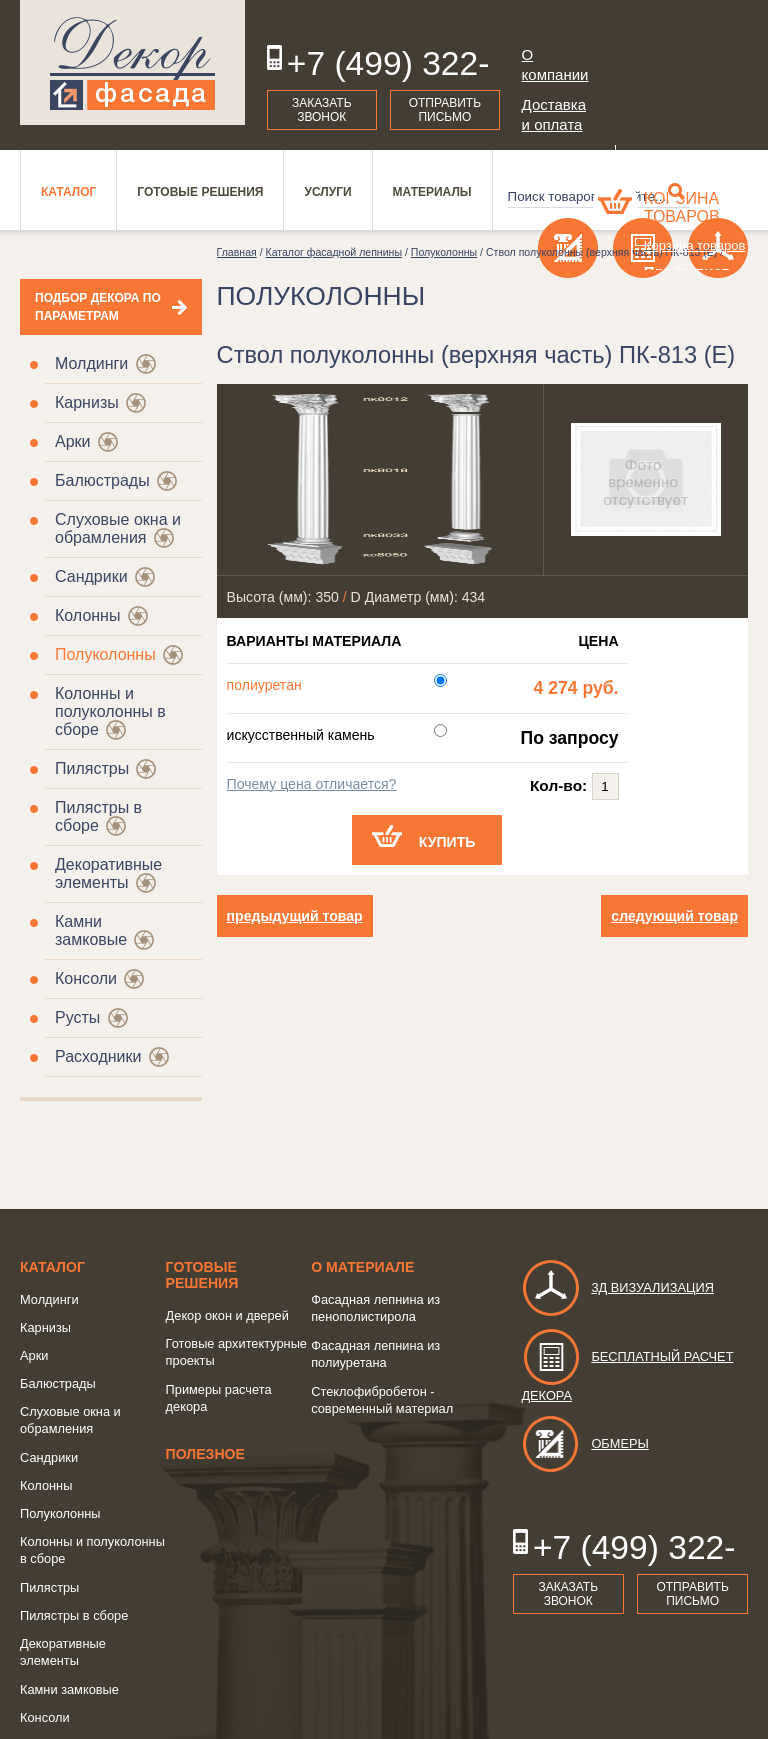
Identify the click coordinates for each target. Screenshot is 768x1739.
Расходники (98, 1056)
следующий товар (674, 916)
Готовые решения (202, 1275)
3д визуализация (617, 1287)
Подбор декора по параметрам (98, 307)
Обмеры (584, 1443)
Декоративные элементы (108, 873)
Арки (73, 441)
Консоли (86, 978)
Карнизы (87, 402)
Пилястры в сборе (74, 1615)
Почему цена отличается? (312, 784)
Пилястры (92, 768)
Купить (447, 842)
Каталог (52, 1267)
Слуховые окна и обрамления (118, 528)
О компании (555, 64)
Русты (77, 1017)
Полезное (205, 1454)
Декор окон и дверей (227, 1315)
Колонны (87, 615)
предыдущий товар (295, 916)
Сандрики (91, 576)
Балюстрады (102, 480)
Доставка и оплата (554, 114)
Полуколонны (105, 654)
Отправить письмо (445, 110)
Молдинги (91, 363)
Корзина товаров (682, 207)
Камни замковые (91, 930)
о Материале (362, 1267)
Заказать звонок (322, 110)
